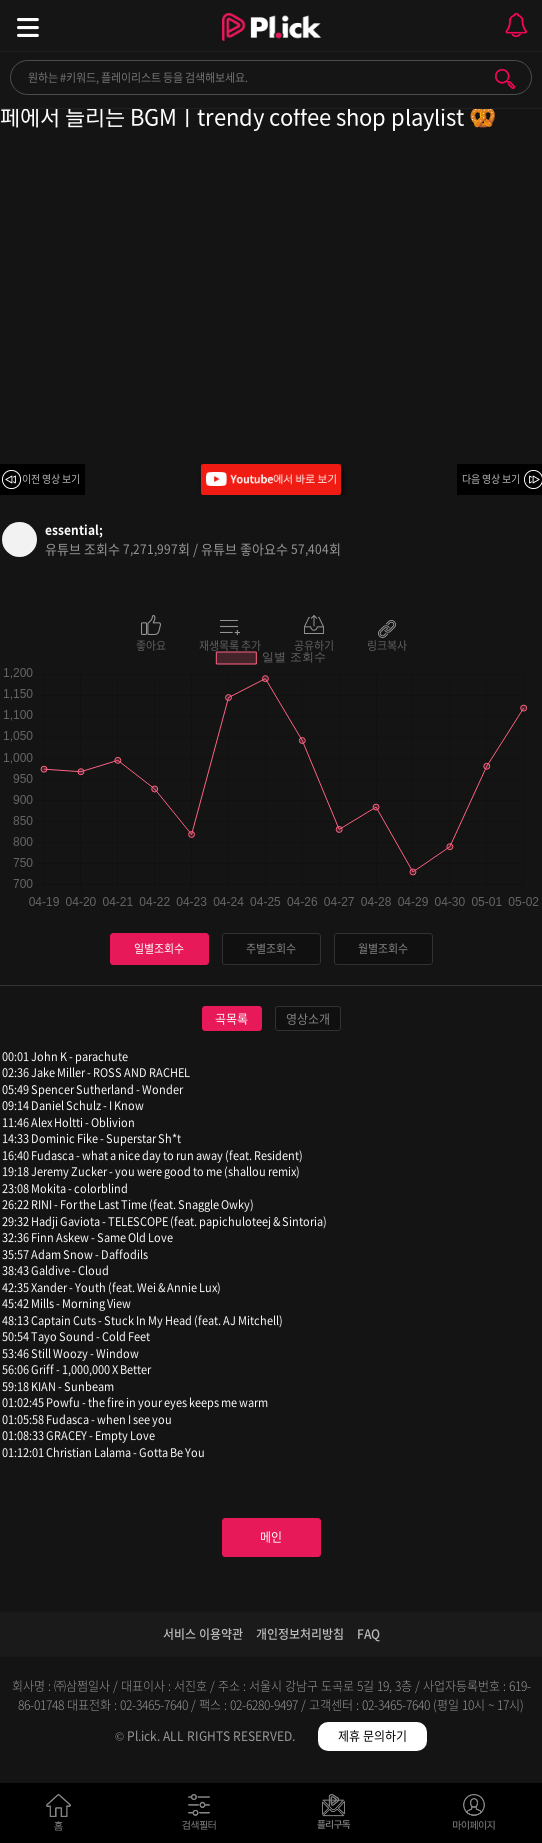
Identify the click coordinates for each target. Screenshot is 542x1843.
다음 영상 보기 (491, 478)
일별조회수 (159, 948)
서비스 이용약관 (203, 1634)
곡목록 (231, 1019)
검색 (505, 79)
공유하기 (314, 644)
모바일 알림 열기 (516, 25)
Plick (271, 45)
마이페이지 (474, 1816)
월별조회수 (383, 948)
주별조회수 (271, 948)
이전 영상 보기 (51, 478)
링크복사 (387, 644)
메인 (271, 1537)
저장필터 (338, 1816)
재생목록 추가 (230, 644)
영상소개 (308, 1019)
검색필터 (203, 1816)
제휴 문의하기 (372, 1736)
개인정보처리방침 (300, 1634)
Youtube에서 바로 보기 (271, 479)
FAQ (368, 1634)
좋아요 (151, 644)
